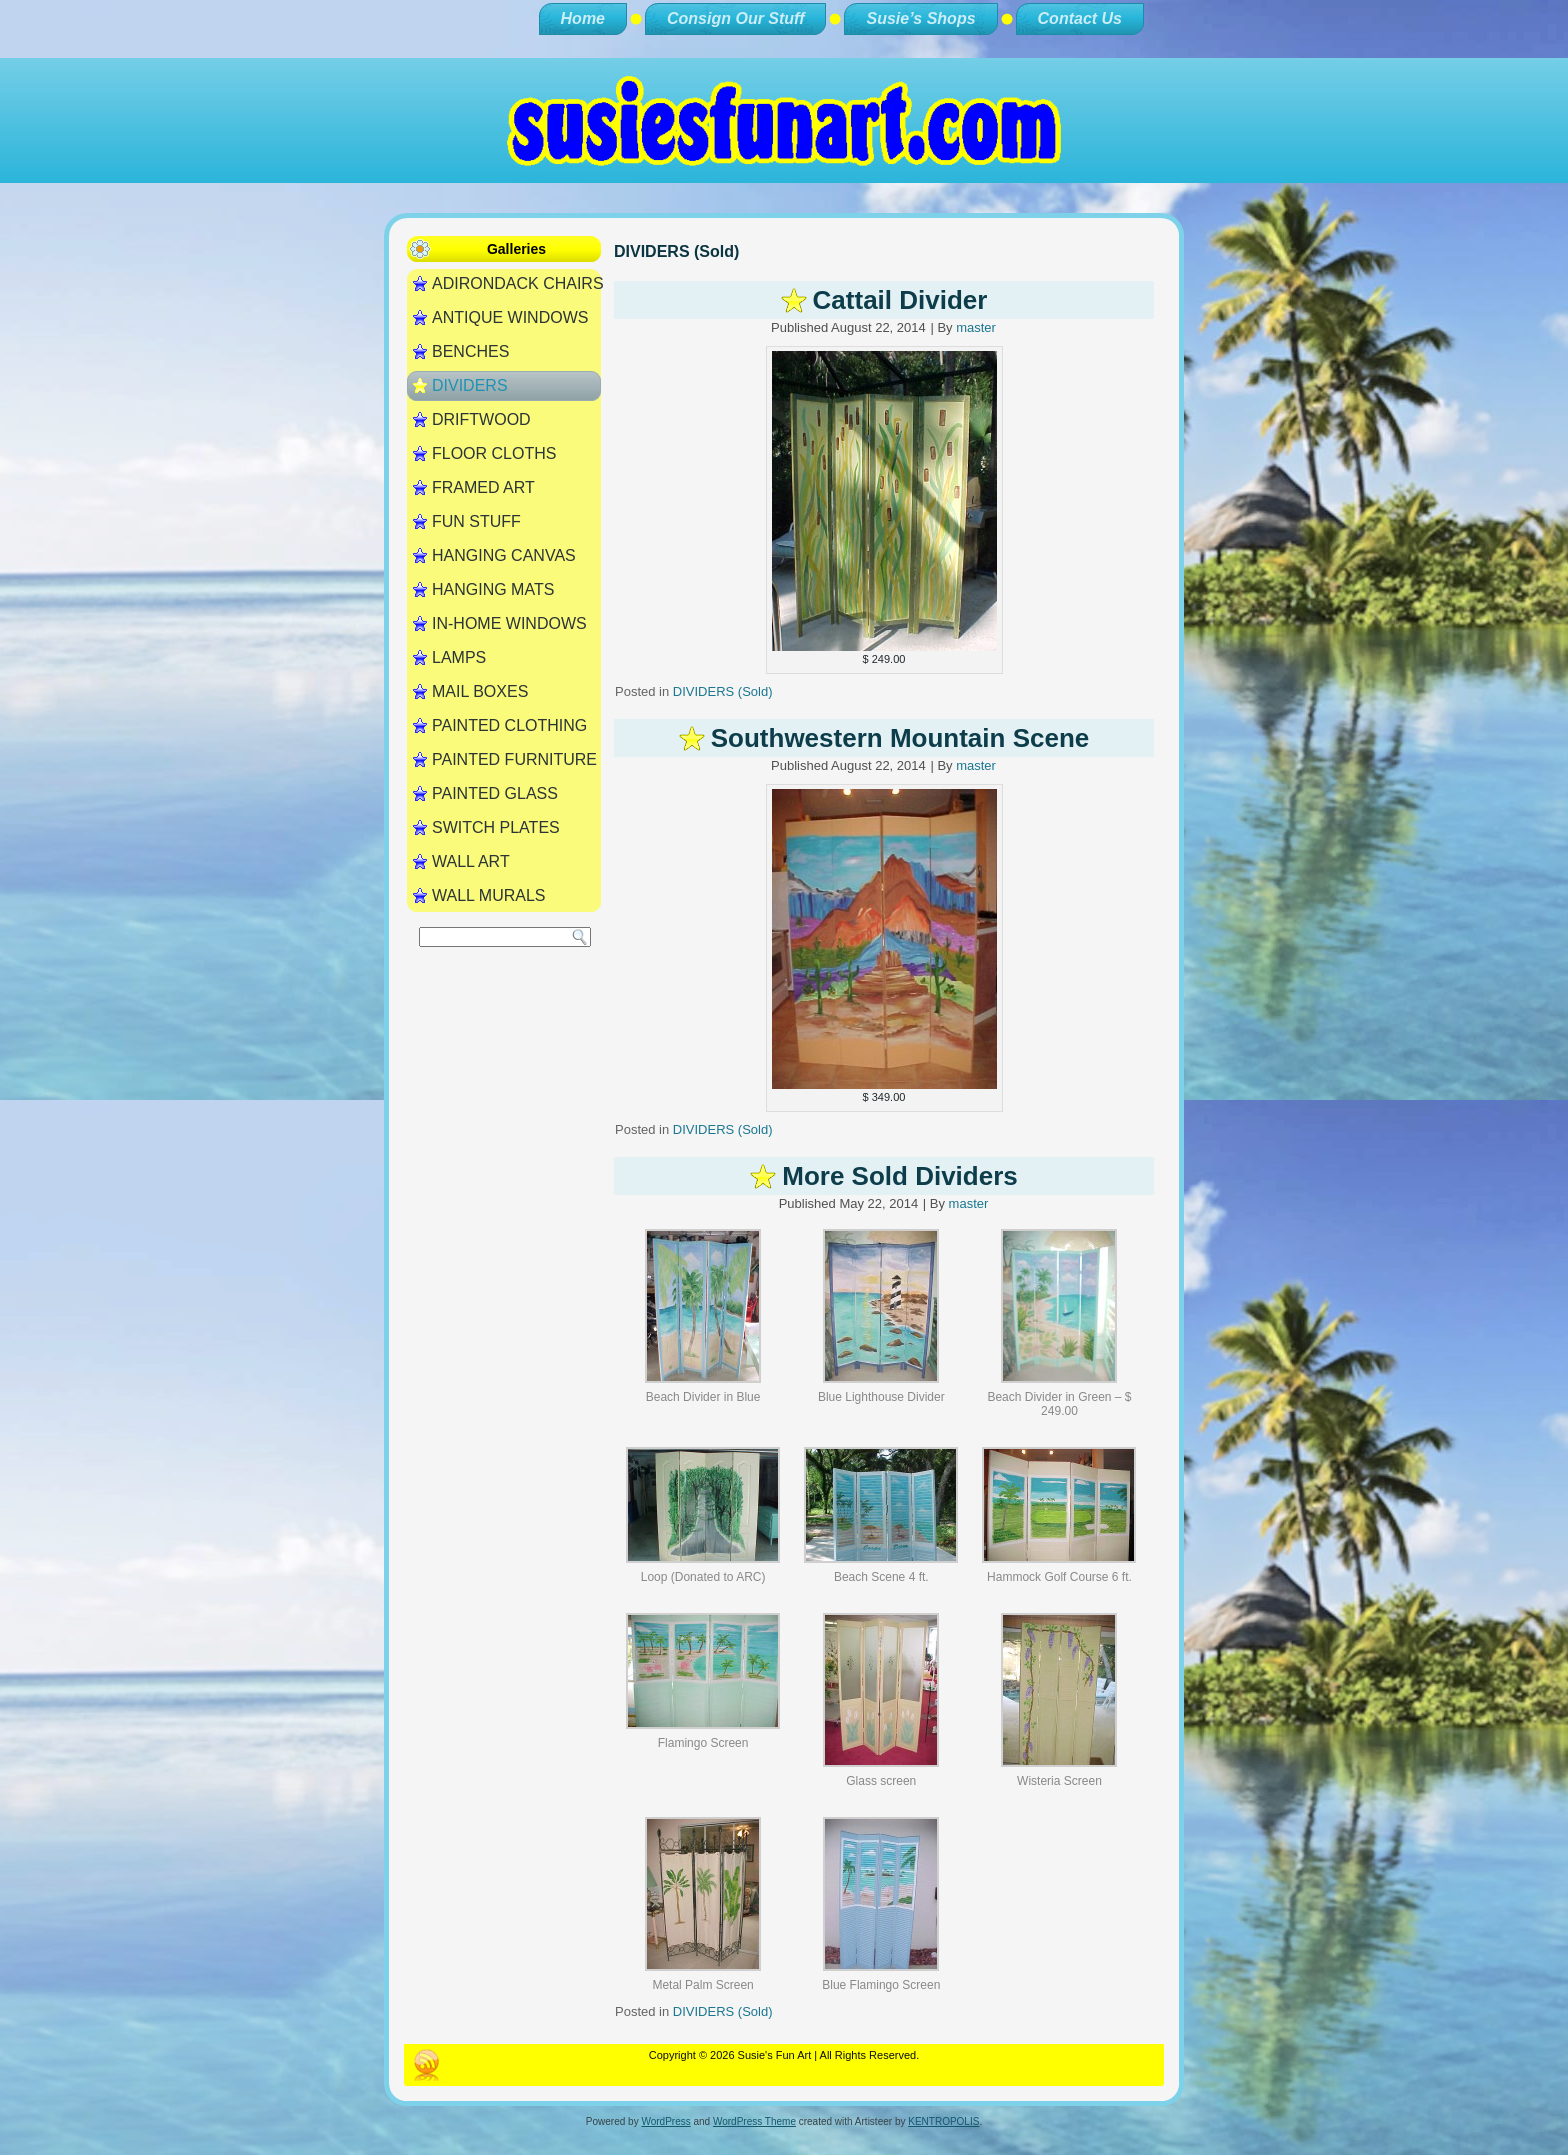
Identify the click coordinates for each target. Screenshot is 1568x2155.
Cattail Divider (900, 300)
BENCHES (470, 351)
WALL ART (471, 861)
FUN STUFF (476, 521)
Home (583, 18)
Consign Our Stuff (735, 18)
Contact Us (1080, 18)
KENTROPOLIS (943, 2121)
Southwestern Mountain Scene (900, 738)
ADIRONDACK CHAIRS (516, 283)
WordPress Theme (754, 2121)
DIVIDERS (470, 385)
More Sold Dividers (900, 1176)
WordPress (665, 2121)
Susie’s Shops (920, 18)
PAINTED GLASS (495, 793)
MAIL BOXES (480, 691)
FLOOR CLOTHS (494, 453)
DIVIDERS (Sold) (723, 691)
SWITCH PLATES (496, 827)
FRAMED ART (483, 487)
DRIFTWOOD (481, 419)
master (976, 327)
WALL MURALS (489, 895)
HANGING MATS (493, 589)
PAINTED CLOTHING (509, 725)
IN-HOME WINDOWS (509, 623)
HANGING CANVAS (504, 555)
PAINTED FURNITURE (514, 759)
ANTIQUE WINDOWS (510, 317)
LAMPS (459, 657)
